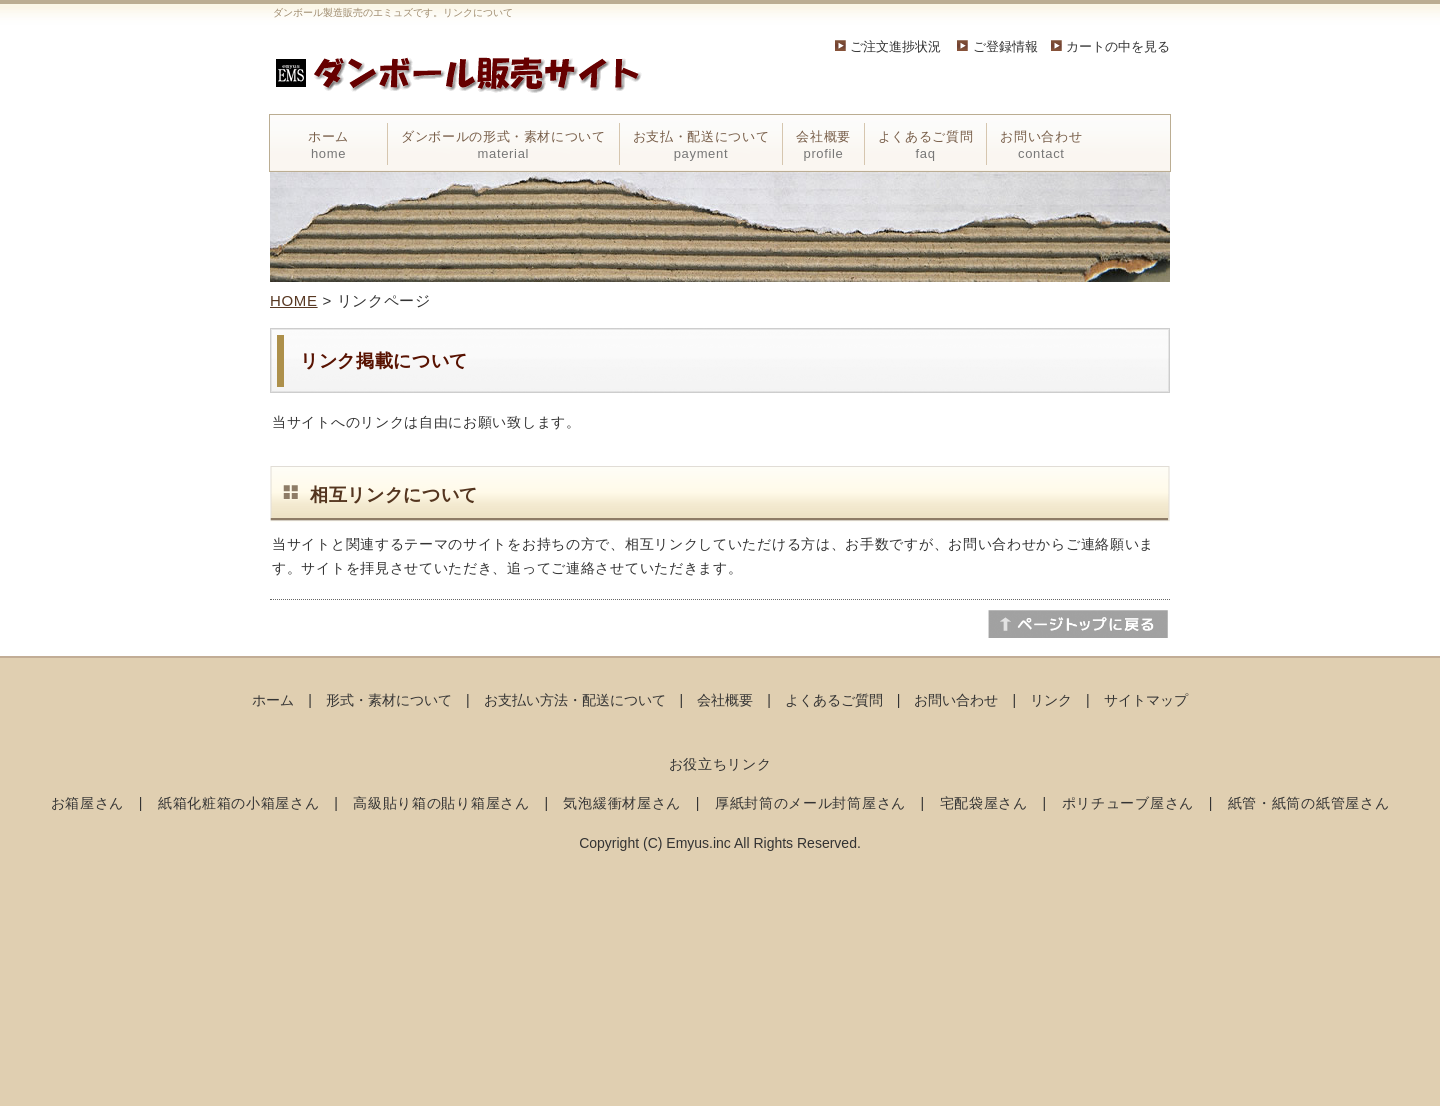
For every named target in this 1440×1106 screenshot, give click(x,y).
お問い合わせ (1041, 145)
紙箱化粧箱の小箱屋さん (239, 803)
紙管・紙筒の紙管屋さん (1309, 803)
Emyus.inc (698, 843)
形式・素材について (389, 700)
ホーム (328, 145)
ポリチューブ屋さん (1128, 803)
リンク (1051, 700)
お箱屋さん (88, 803)
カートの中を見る (1118, 46)
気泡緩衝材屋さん (622, 803)
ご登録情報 (1012, 46)
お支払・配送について (701, 145)
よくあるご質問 (926, 145)
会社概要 (823, 145)
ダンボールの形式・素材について (503, 145)
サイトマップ (1146, 700)
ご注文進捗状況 (895, 46)
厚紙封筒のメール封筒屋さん (810, 803)
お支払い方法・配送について (575, 700)
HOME (294, 300)
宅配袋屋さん (984, 803)
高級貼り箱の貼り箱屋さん (441, 803)
